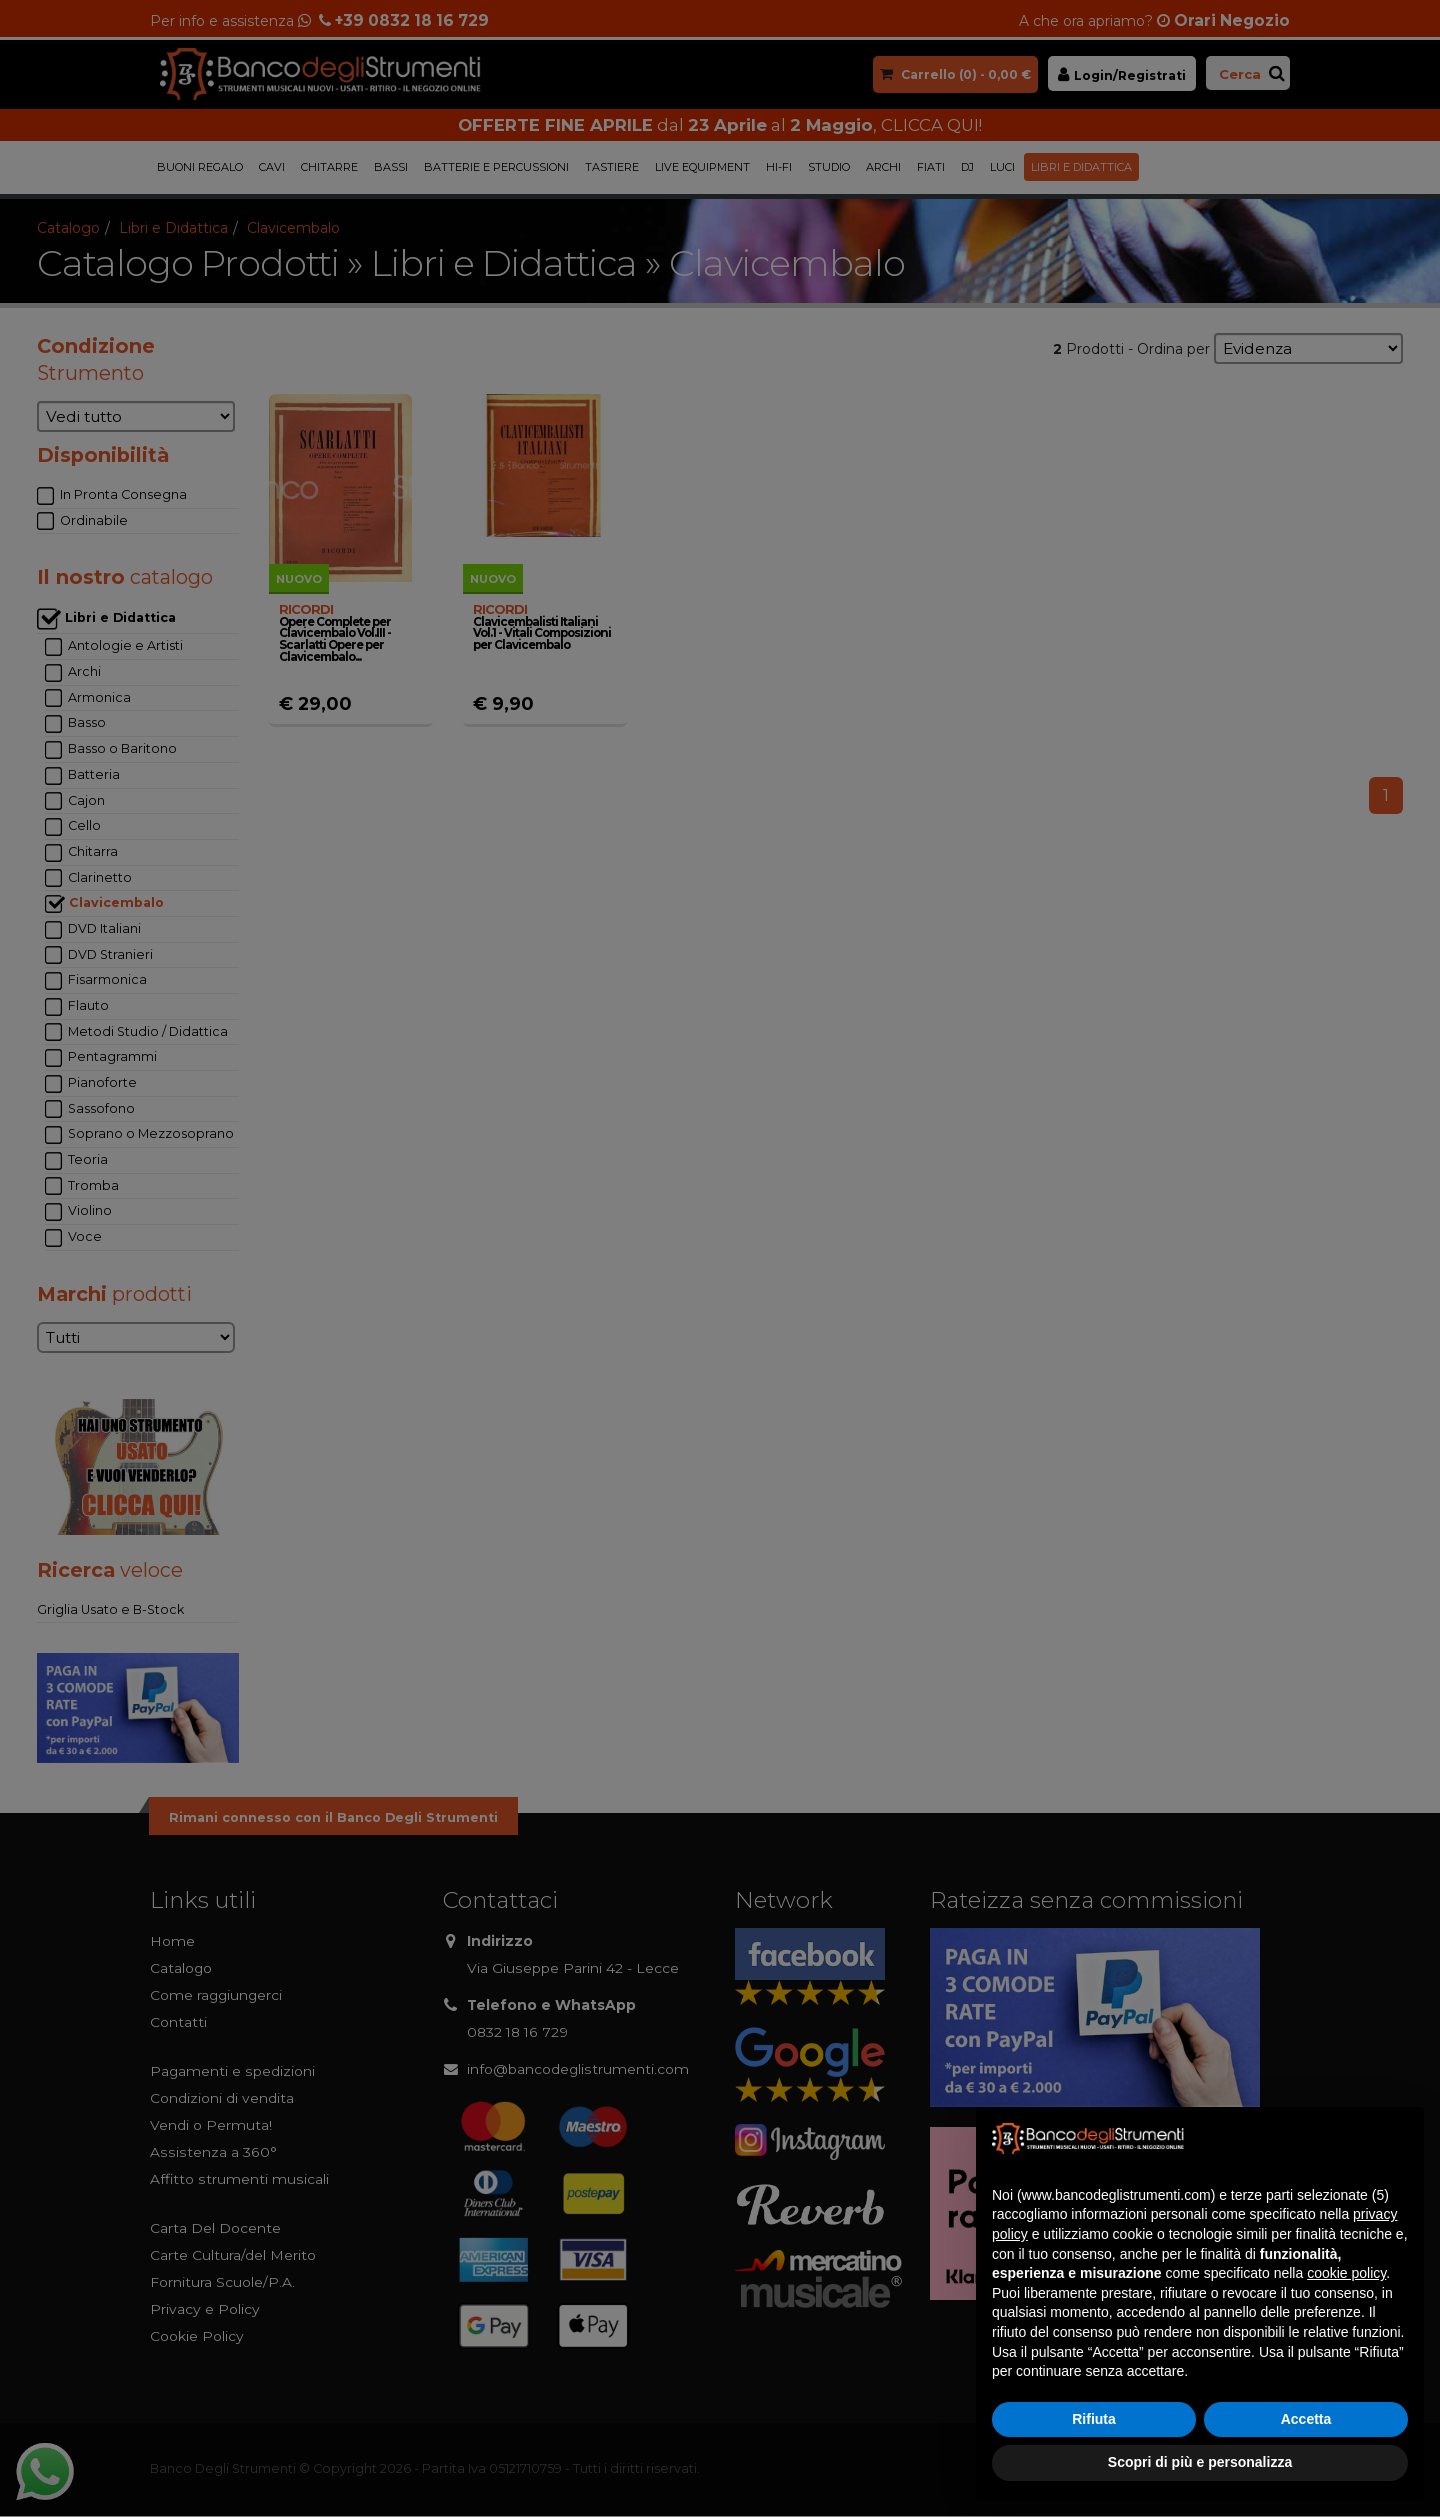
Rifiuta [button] (1094, 2419)
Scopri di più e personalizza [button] (1200, 2462)
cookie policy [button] (1346, 2273)
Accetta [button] (1306, 2419)
